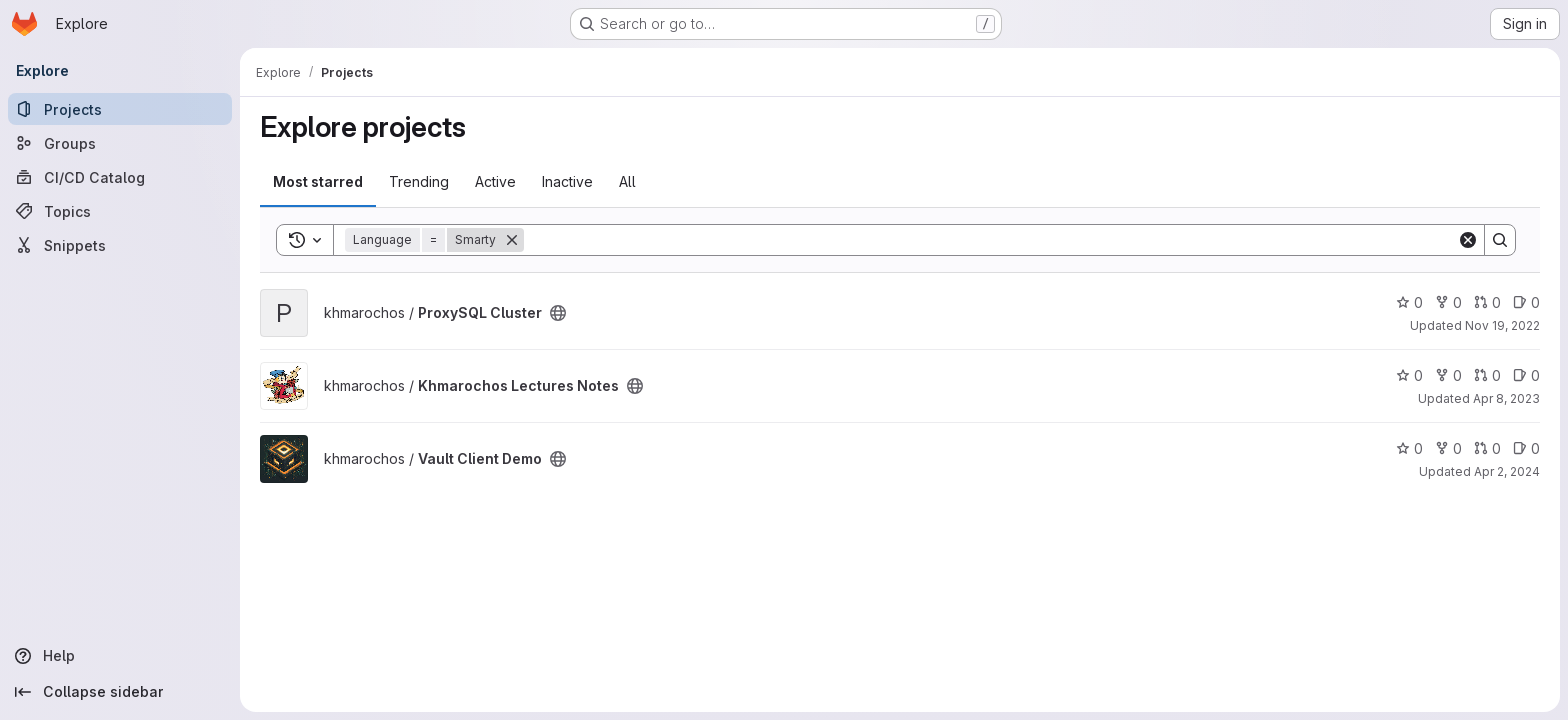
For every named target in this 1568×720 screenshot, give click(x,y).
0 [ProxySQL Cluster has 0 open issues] (1526, 302)
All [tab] (627, 181)
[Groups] (120, 143)
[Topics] (120, 211)
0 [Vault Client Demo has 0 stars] (1409, 448)
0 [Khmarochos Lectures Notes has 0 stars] (1409, 375)
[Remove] (512, 240)
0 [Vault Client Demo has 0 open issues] (1526, 448)
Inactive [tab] (567, 181)
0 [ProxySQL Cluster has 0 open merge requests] (1487, 302)
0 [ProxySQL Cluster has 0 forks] (1448, 302)
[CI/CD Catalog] (120, 177)
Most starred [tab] (318, 181)
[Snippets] (120, 245)
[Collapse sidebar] (120, 692)
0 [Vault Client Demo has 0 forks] (1448, 448)
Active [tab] (495, 181)
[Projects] (120, 109)
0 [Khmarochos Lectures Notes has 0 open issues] (1526, 375)
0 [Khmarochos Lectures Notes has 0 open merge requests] (1487, 375)
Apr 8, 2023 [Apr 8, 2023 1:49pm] (1506, 398)
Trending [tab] (419, 181)
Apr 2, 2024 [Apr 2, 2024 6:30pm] (1507, 471)
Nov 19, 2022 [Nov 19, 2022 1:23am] (1502, 325)
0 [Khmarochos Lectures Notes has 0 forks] (1448, 375)
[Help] (120, 656)
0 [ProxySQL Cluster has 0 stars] (1409, 302)
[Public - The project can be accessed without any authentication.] (558, 313)
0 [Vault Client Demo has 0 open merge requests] (1487, 448)
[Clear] (1468, 240)
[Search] (990, 240)
